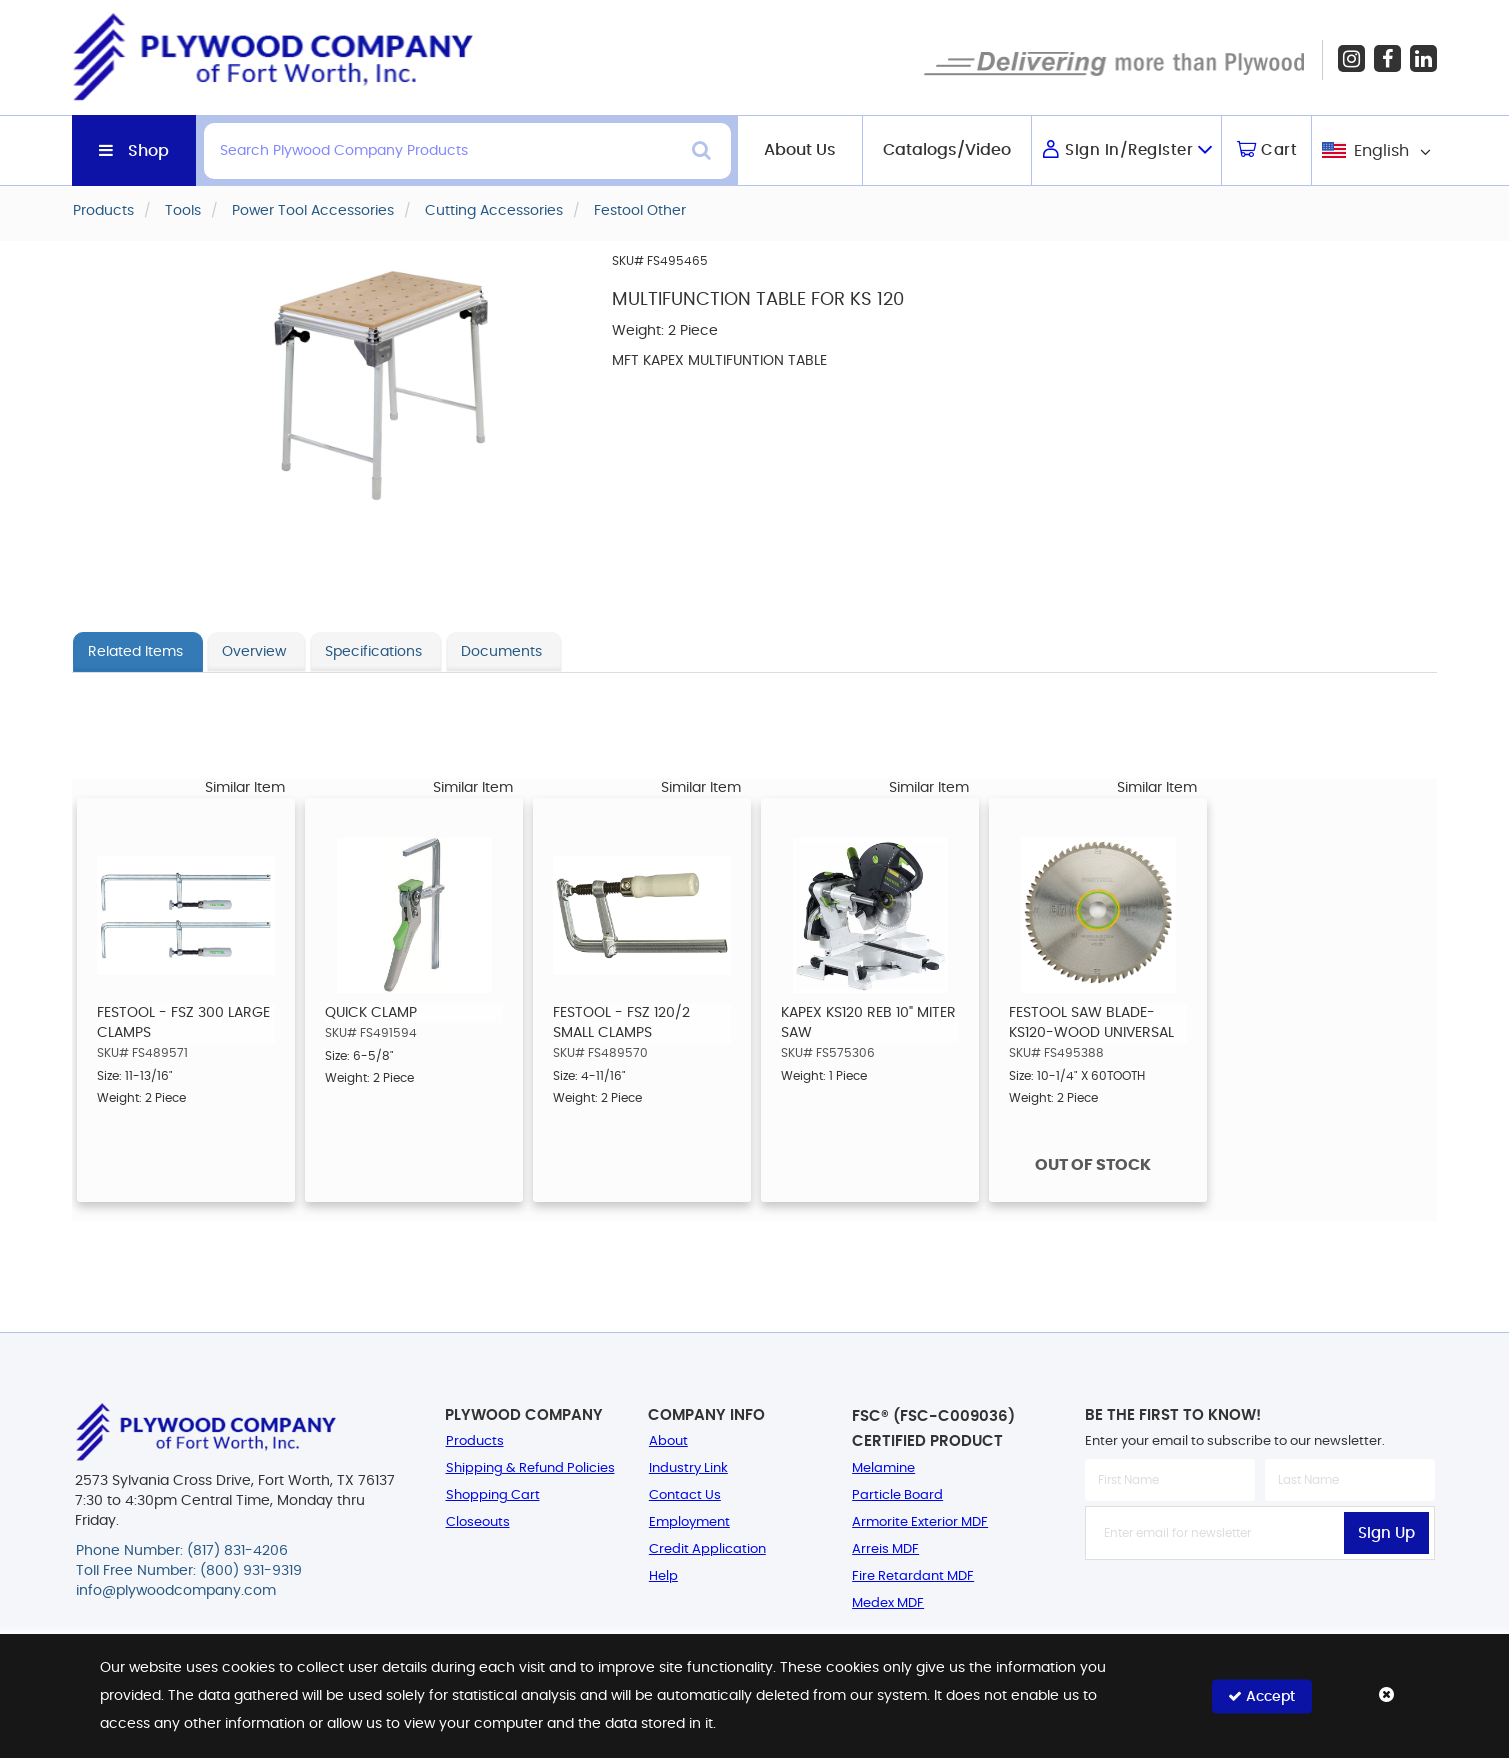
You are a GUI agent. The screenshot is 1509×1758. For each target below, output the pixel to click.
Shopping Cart (493, 1495)
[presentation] (1260, 1604)
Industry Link (688, 1468)
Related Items (135, 652)
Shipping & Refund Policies (530, 1468)
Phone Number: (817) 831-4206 (182, 1551)
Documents (501, 652)
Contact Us (685, 1495)
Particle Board (897, 1495)
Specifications (373, 652)
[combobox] (1374, 150)
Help (663, 1576)
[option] (186, 1000)
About (668, 1441)
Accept (1261, 1695)
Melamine (883, 1468)
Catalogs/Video (947, 150)
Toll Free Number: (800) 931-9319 (189, 1571)
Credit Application (707, 1549)
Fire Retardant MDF (913, 1576)
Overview (254, 652)
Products (475, 1441)
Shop (148, 151)
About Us (800, 150)
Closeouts (478, 1522)
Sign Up (1386, 1533)
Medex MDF (888, 1603)
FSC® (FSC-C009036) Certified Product (933, 1429)
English (1381, 151)
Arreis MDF (885, 1549)
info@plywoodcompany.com (176, 1591)
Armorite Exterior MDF (920, 1522)
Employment (689, 1522)
